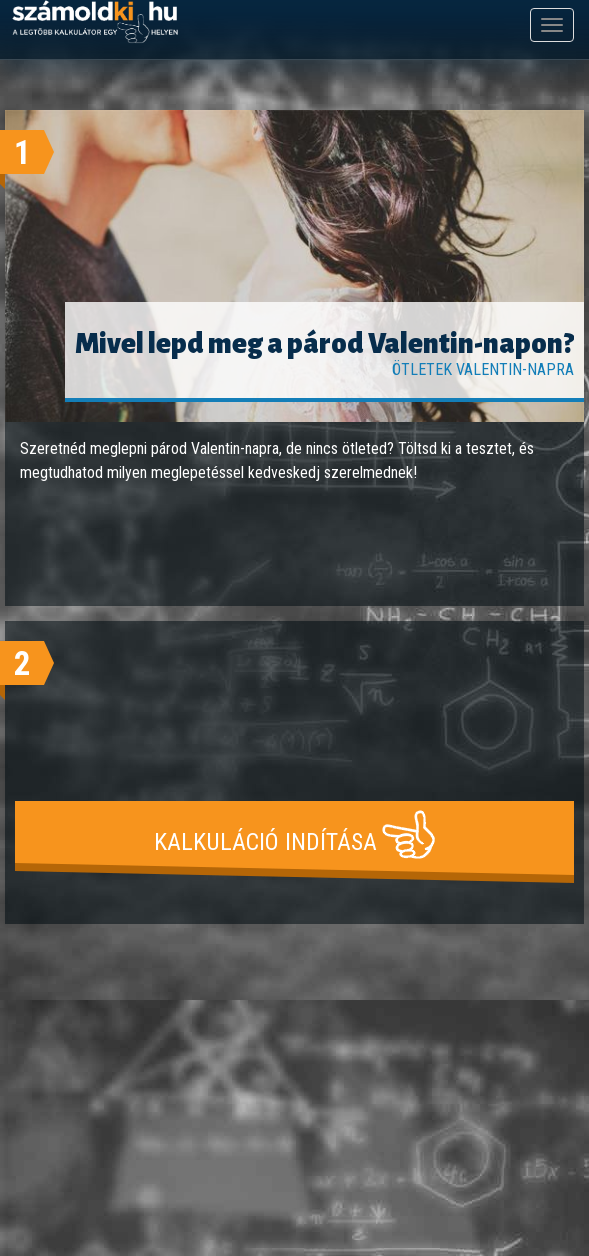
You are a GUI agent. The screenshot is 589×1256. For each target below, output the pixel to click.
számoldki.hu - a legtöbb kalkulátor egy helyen (95, 22)
